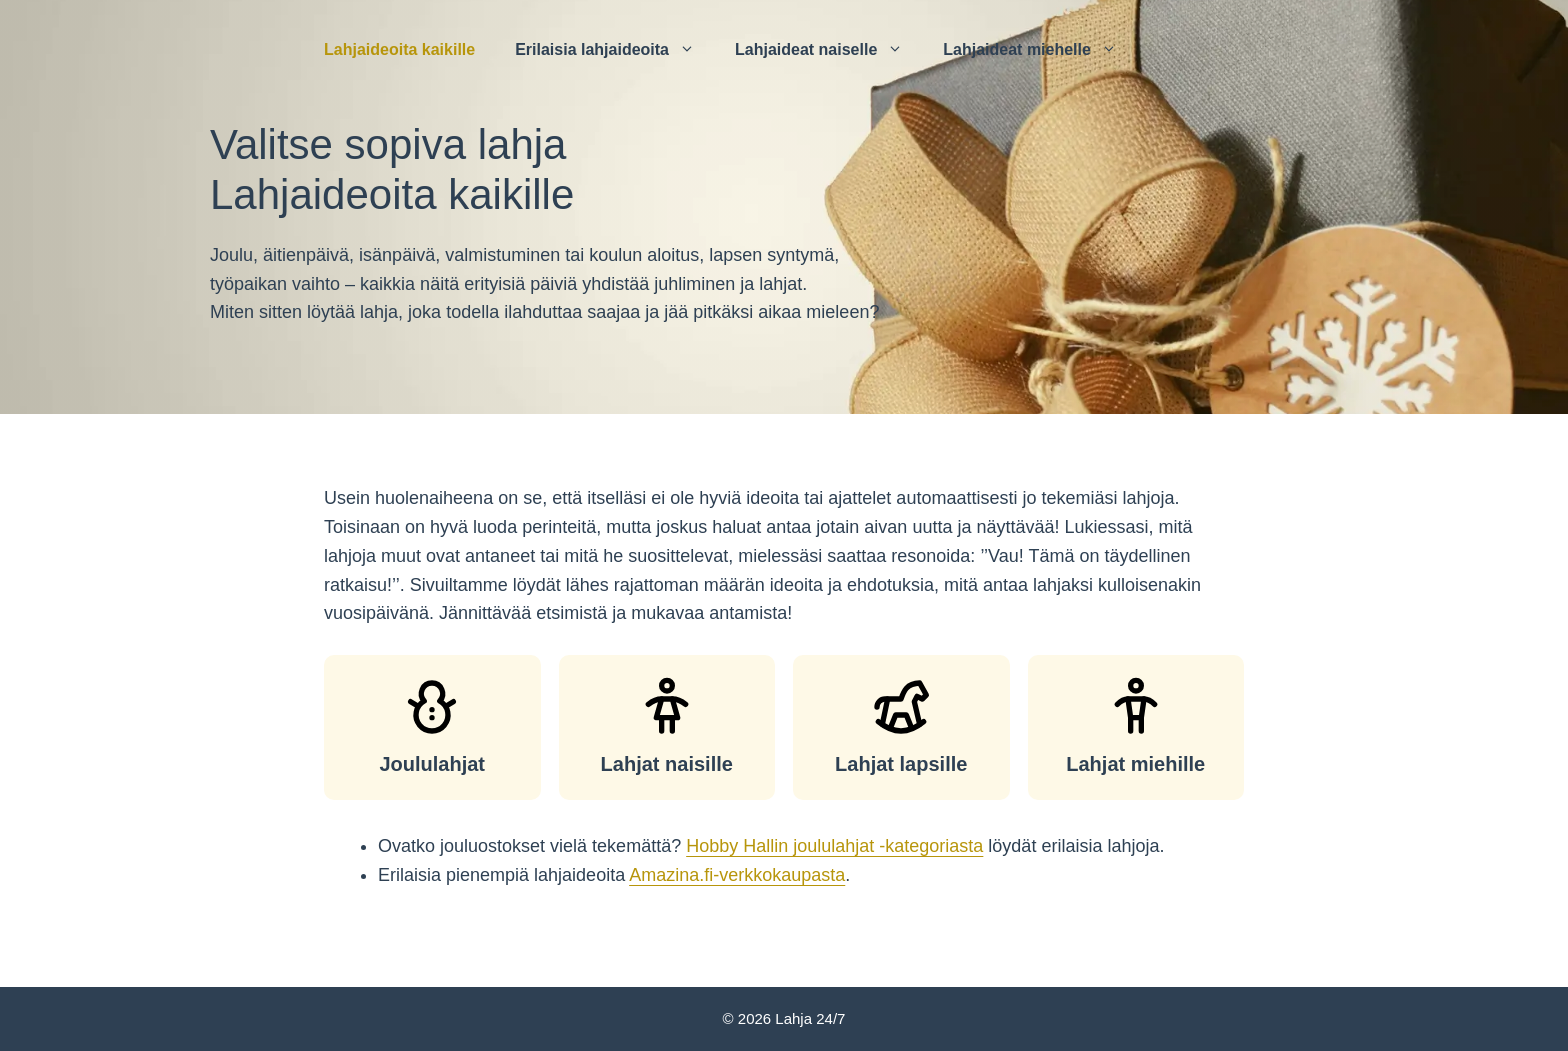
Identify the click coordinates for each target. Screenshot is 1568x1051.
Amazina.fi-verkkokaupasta (737, 875)
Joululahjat (432, 764)
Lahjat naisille (667, 764)
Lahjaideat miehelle (1040, 50)
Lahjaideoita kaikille (399, 49)
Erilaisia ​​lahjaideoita (615, 50)
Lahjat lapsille (901, 764)
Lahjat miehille (1135, 764)
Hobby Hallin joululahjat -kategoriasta (834, 846)
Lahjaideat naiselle (829, 50)
